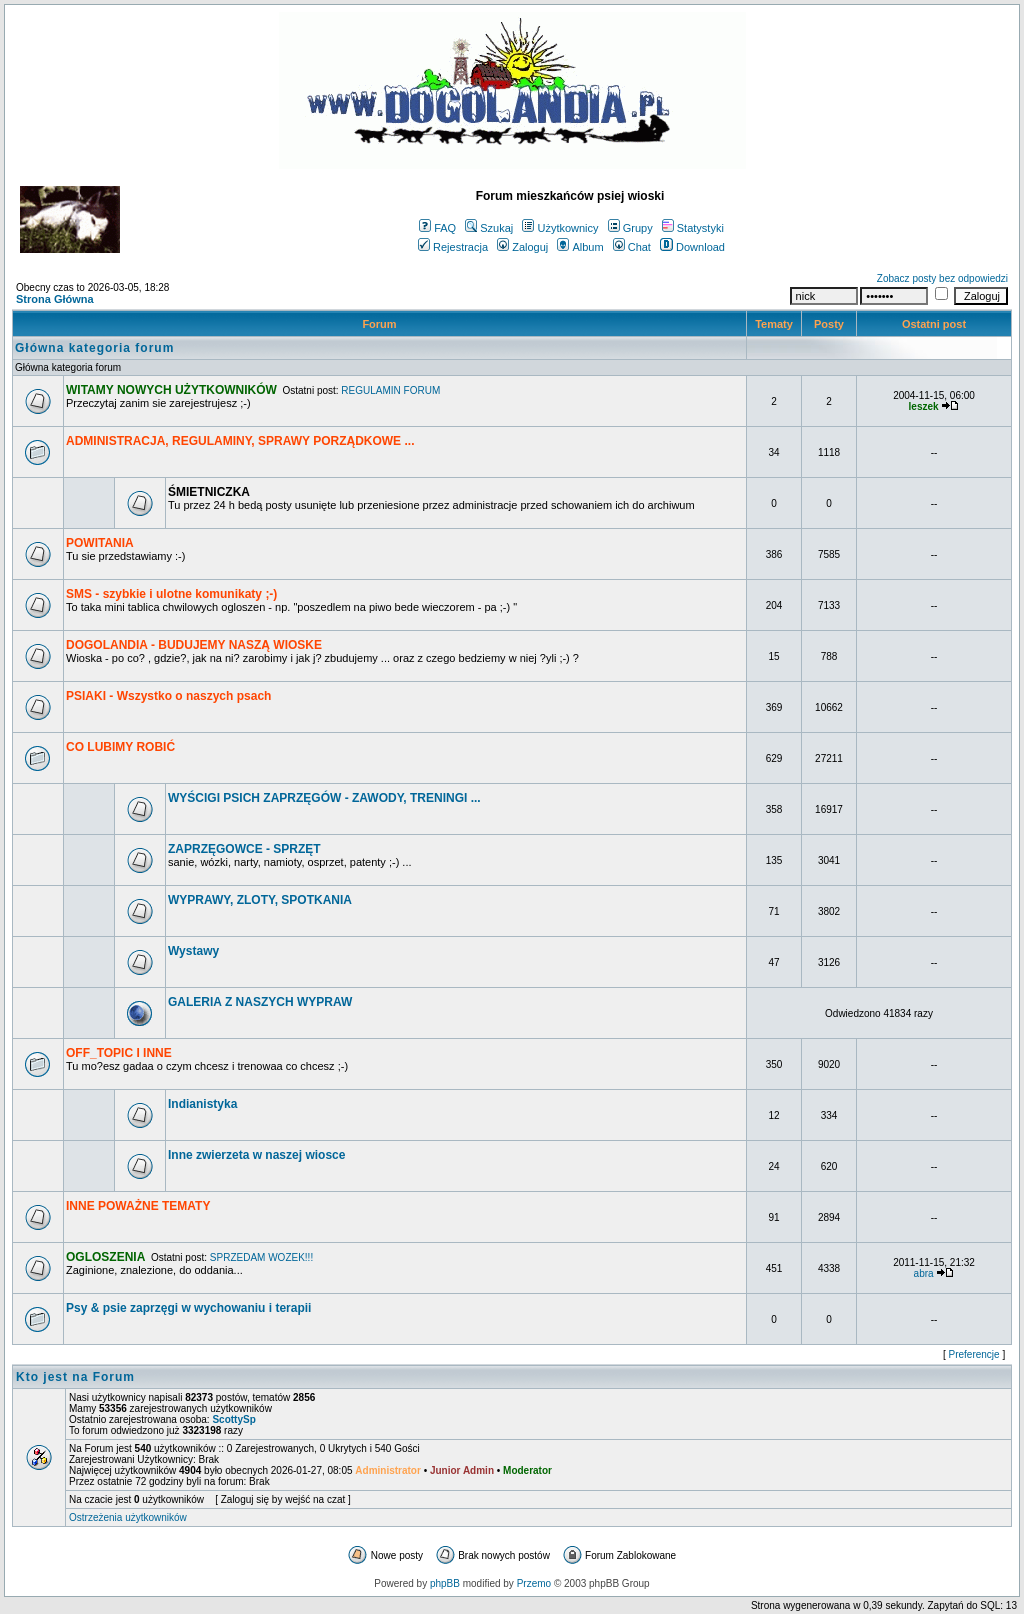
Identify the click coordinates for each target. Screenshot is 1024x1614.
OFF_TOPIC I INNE (119, 1053)
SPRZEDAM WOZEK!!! (261, 1257)
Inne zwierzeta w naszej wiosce (256, 1155)
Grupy (630, 228)
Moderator (527, 1470)
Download (692, 247)
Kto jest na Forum (75, 1377)
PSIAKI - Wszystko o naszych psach (168, 696)
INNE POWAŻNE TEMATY (138, 1206)
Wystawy (193, 951)
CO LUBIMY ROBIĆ (120, 747)
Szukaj (489, 228)
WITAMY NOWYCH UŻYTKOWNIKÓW (171, 390)
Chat (632, 247)
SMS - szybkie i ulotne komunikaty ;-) (171, 594)
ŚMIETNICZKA (209, 492)
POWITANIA (100, 543)
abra (924, 1273)
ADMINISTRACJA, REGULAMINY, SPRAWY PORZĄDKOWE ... (240, 441)
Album (580, 247)
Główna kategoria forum (94, 348)
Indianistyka (202, 1104)
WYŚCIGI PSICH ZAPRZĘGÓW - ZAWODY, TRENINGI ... (324, 798)
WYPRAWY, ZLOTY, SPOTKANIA (260, 900)
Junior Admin (462, 1470)
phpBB (445, 1583)
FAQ (437, 228)
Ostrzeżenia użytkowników (128, 1517)
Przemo (534, 1583)
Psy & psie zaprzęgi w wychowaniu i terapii (188, 1308)
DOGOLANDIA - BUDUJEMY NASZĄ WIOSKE (194, 645)
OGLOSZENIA (105, 1257)
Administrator (388, 1470)
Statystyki (693, 228)
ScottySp (233, 1419)
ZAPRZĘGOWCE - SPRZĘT (244, 849)
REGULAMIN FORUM (390, 390)
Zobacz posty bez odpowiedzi (942, 278)
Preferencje (974, 1354)
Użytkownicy (560, 228)
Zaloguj (522, 247)
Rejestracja (453, 247)
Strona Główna (55, 299)
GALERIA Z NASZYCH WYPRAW (260, 1002)
